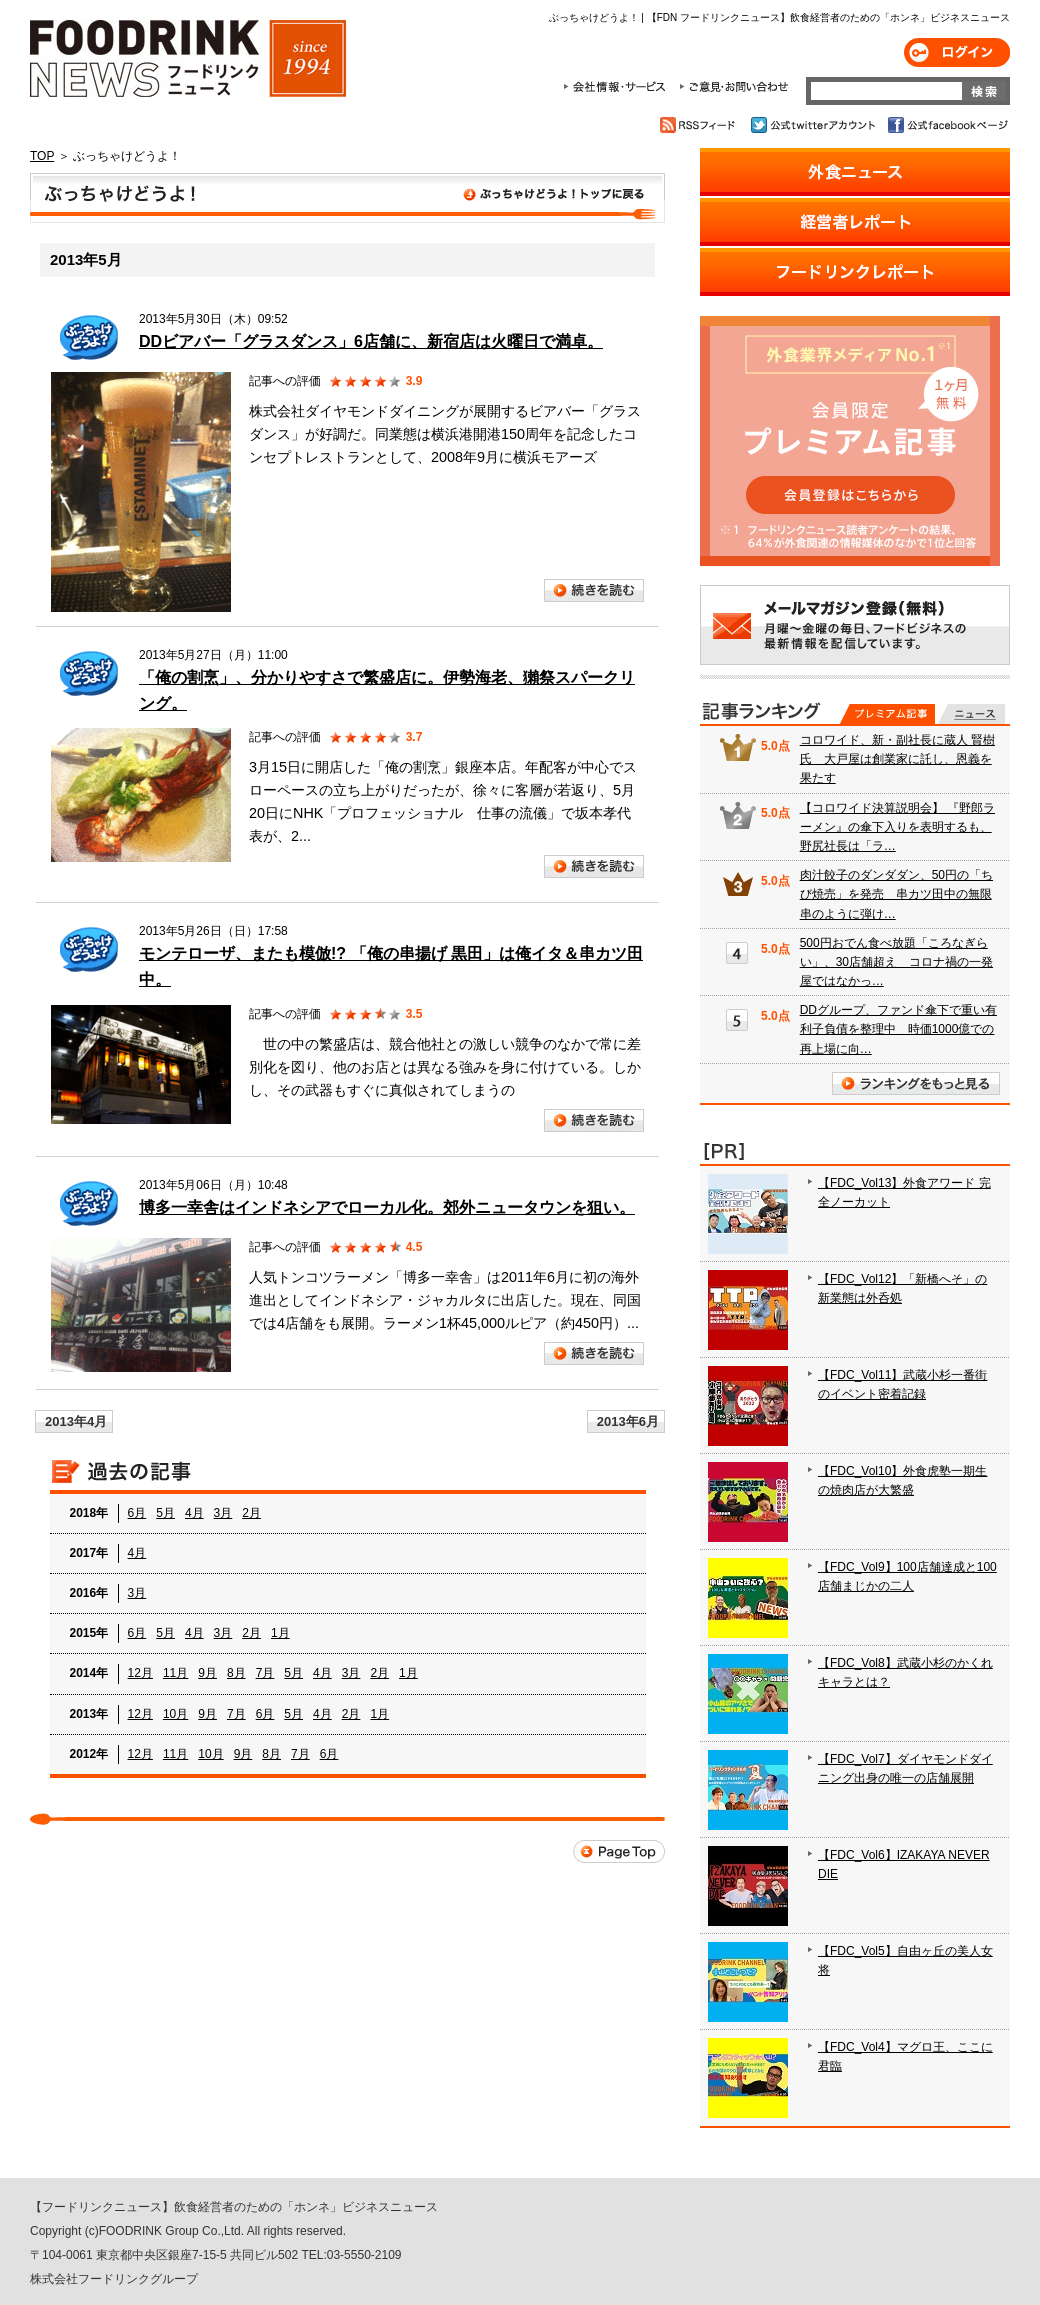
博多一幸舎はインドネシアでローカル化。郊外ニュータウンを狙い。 (387, 1207)
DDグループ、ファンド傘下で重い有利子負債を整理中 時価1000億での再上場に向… (898, 1029)
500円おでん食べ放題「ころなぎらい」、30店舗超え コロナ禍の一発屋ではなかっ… (896, 962)
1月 (280, 1633)
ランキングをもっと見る (916, 1083)
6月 (137, 1513)
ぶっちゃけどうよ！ (347, 198)
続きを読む (594, 590)
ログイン (957, 52)
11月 (175, 1673)
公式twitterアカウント (814, 125)
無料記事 (971, 714)
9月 (207, 1673)
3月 (223, 1513)
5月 (165, 1513)
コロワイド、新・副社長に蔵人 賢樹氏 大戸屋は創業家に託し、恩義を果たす (897, 759)
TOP (42, 156)
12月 (140, 1673)
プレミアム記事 (887, 714)
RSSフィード (700, 125)
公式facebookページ (946, 125)
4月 (194, 1513)
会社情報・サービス (618, 87)
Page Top (619, 1851)
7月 (265, 1673)
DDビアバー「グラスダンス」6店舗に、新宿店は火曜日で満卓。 (371, 341)
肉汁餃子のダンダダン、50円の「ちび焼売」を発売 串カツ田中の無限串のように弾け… (896, 894)
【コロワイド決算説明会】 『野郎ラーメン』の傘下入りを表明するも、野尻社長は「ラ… (897, 827)
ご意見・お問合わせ (733, 87)
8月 (236, 1673)
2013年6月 (628, 1421)
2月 (251, 1513)
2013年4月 (76, 1421)
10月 (175, 1714)
